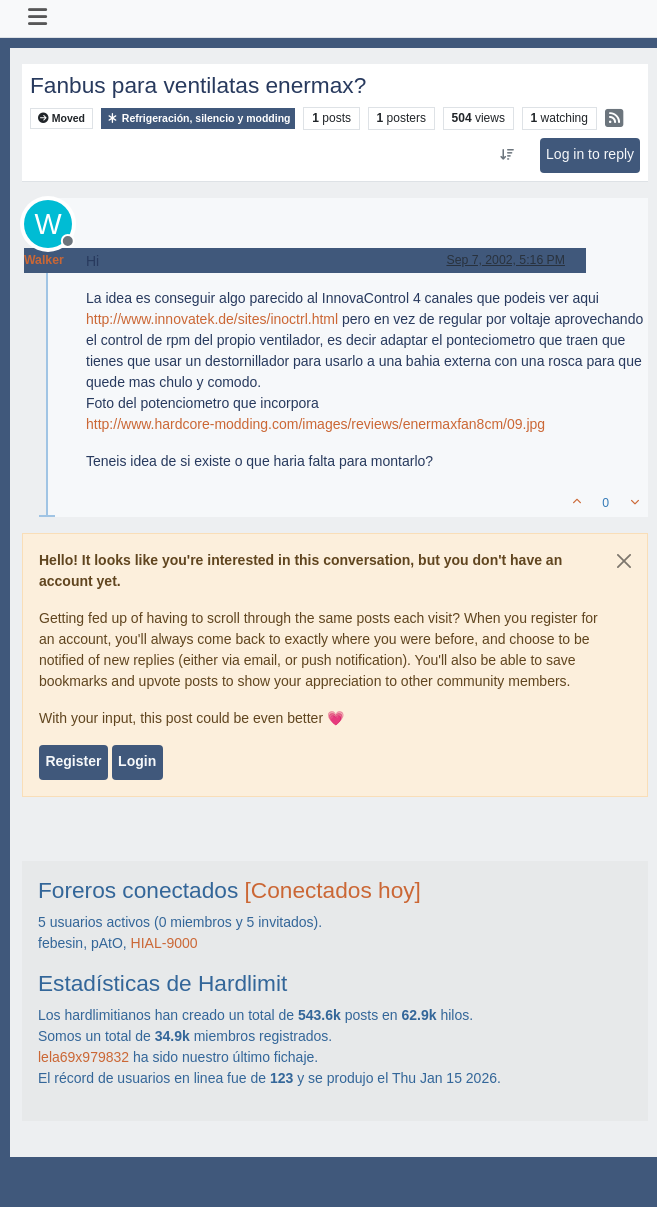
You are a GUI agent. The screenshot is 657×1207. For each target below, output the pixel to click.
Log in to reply (590, 154)
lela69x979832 (83, 1057)
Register (73, 761)
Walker (44, 260)
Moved (61, 118)
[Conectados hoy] (333, 890)
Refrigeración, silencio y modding (198, 118)
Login (137, 761)
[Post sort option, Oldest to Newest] (506, 155)
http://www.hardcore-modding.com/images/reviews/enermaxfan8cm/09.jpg (315, 424)
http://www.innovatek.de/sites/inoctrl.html (212, 319)
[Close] (624, 561)
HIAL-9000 (164, 943)
